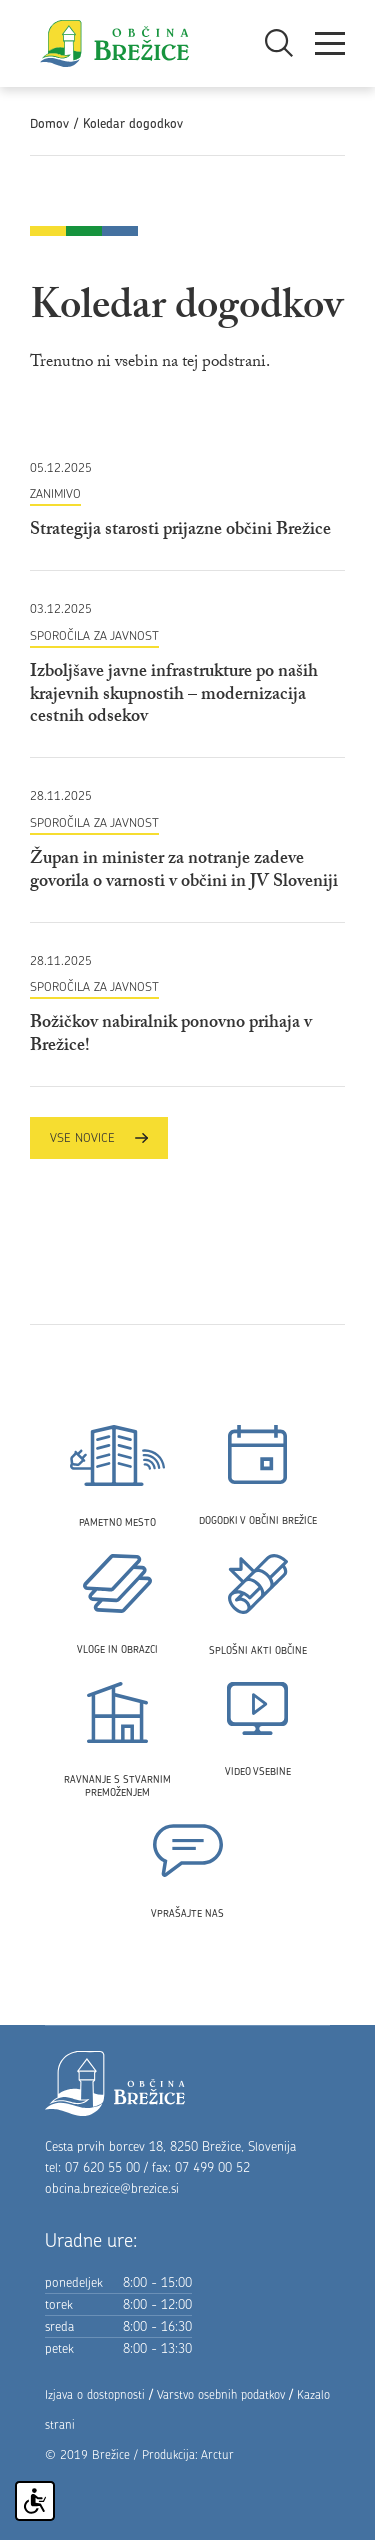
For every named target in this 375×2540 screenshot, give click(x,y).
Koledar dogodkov (133, 123)
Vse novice (99, 1137)
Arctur (217, 2454)
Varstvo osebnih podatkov (221, 2394)
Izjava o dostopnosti (95, 2394)
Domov (49, 123)
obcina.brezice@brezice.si (112, 2188)
